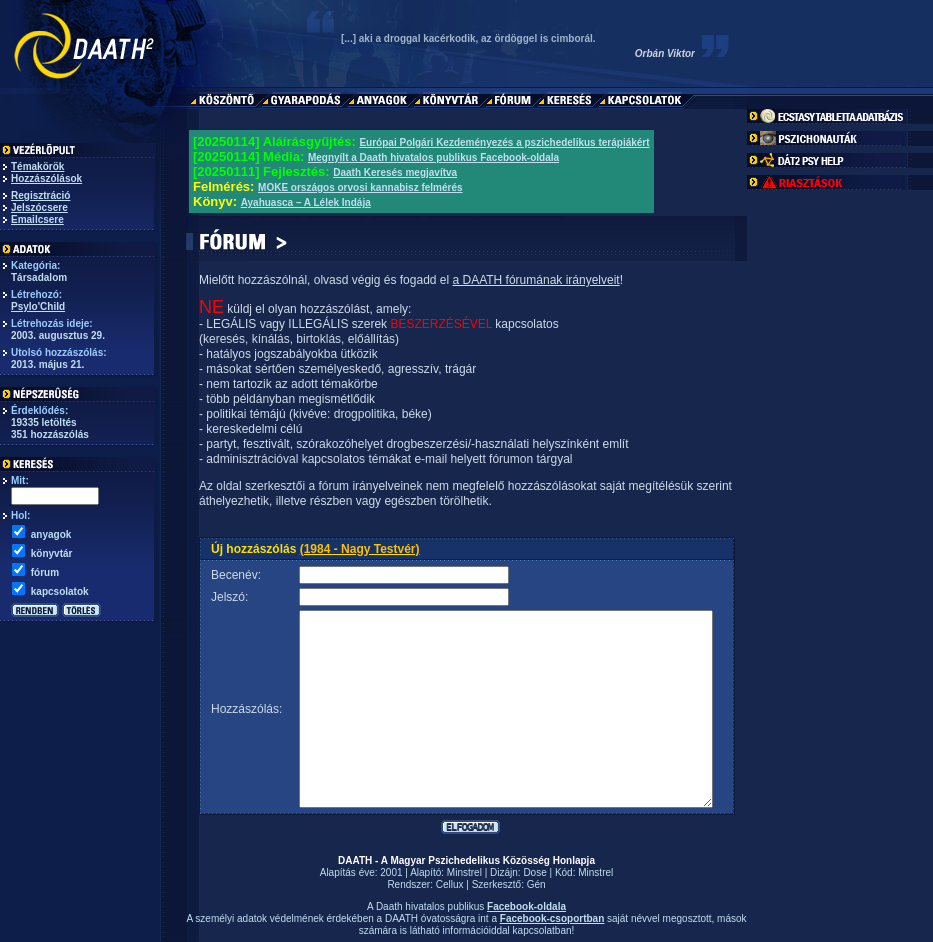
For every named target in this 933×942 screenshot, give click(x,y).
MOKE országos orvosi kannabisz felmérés (360, 187)
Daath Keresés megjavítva (395, 172)
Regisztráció (40, 195)
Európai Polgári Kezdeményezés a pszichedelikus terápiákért (504, 142)
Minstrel (464, 872)
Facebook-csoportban (552, 918)
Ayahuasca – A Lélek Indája (306, 202)
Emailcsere (37, 219)
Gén (536, 884)
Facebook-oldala (526, 906)
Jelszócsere (39, 207)
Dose (534, 872)
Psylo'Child (38, 306)
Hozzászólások (46, 178)
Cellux (450, 884)
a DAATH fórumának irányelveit (535, 280)
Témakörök (37, 166)
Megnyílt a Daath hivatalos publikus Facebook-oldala (433, 157)
